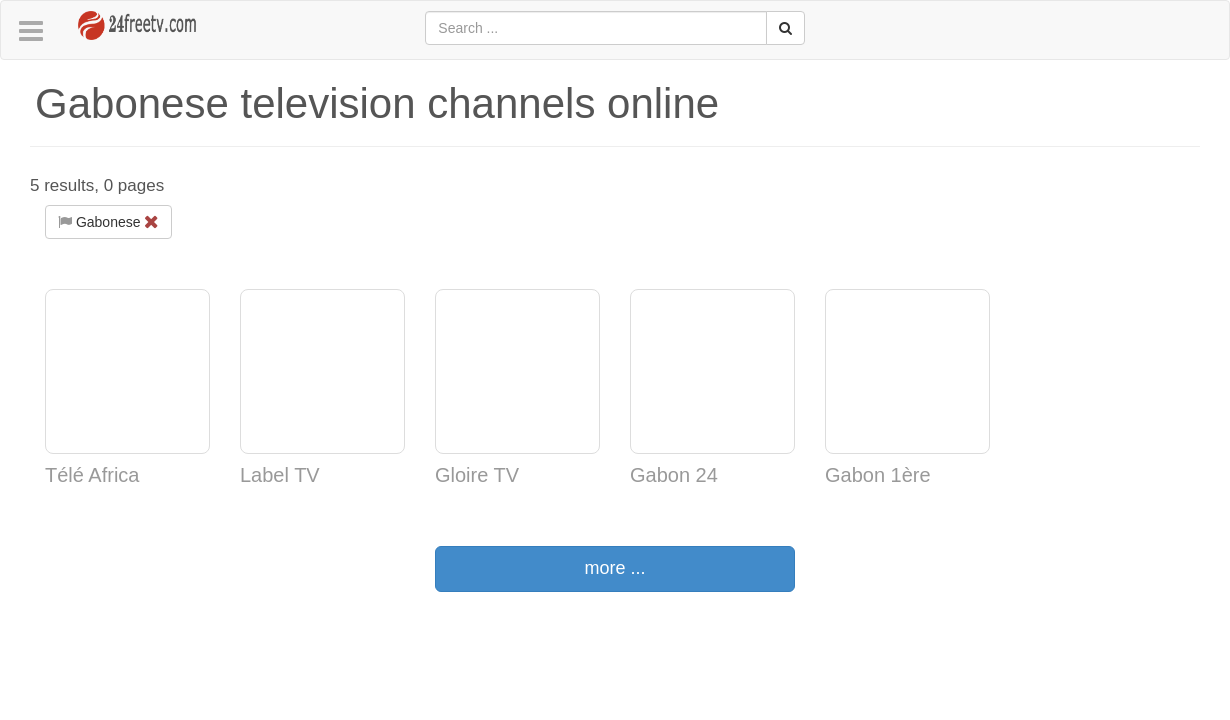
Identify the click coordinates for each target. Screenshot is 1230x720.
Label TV (280, 475)
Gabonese (108, 222)
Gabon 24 (674, 475)
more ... (614, 568)
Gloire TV (477, 475)
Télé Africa (92, 475)
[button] (31, 31)
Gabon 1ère (878, 475)
